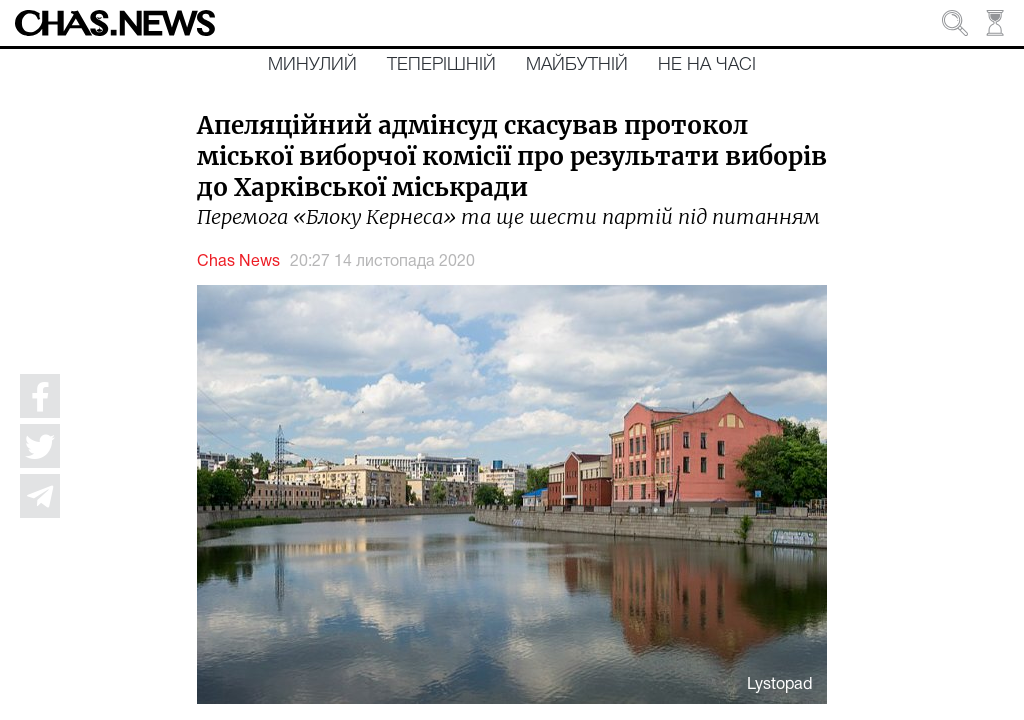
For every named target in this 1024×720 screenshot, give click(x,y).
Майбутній (577, 65)
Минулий (312, 65)
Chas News (238, 262)
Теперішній (441, 65)
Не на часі (707, 65)
